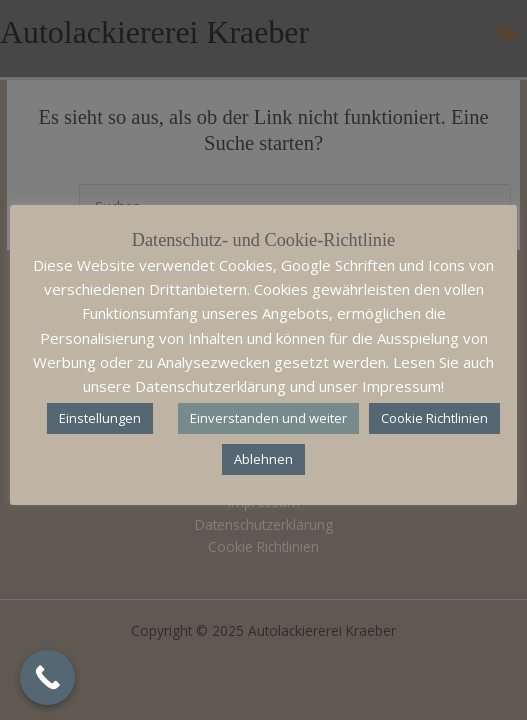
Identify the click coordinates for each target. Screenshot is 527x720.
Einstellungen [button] (100, 418)
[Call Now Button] (47, 677)
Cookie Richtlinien (434, 418)
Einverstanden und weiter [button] (268, 418)
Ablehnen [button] (263, 459)
